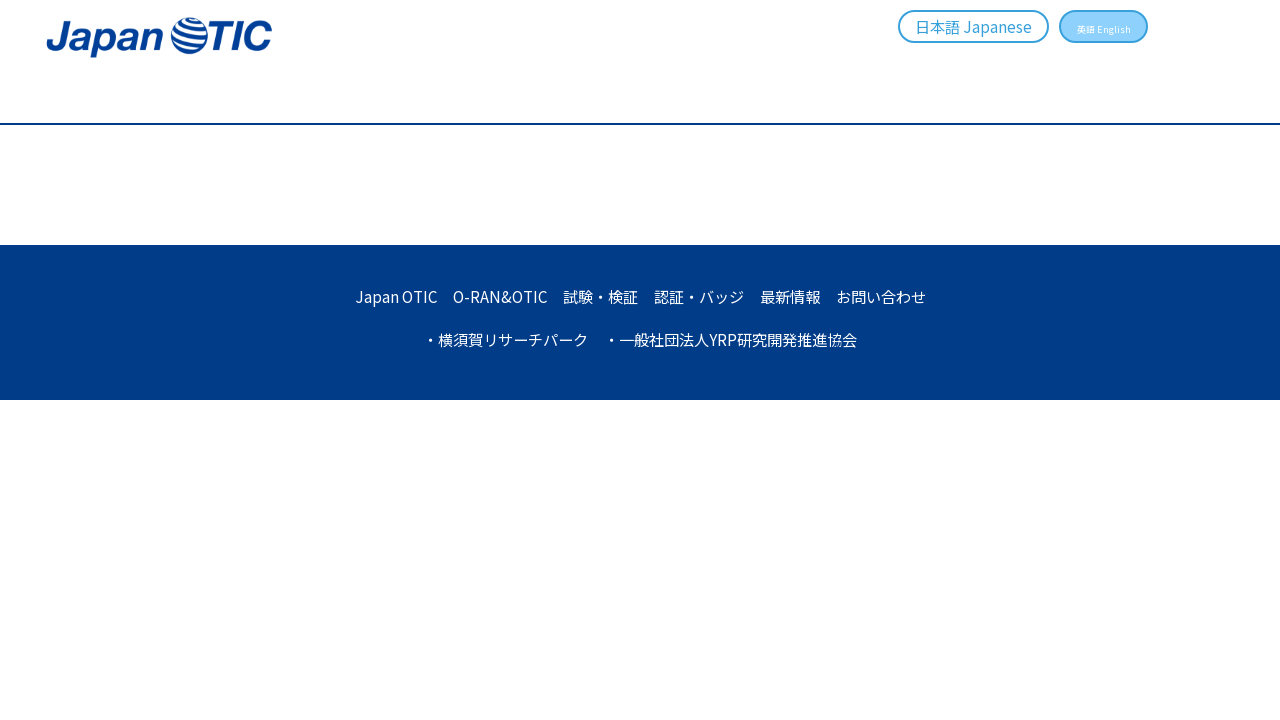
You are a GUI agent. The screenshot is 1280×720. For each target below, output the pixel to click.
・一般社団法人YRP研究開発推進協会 (736, 339)
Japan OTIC (383, 296)
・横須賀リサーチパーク (498, 339)
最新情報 (950, 64)
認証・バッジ (831, 64)
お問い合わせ (1089, 64)
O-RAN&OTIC (573, 64)
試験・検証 (702, 64)
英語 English (1088, 26)
